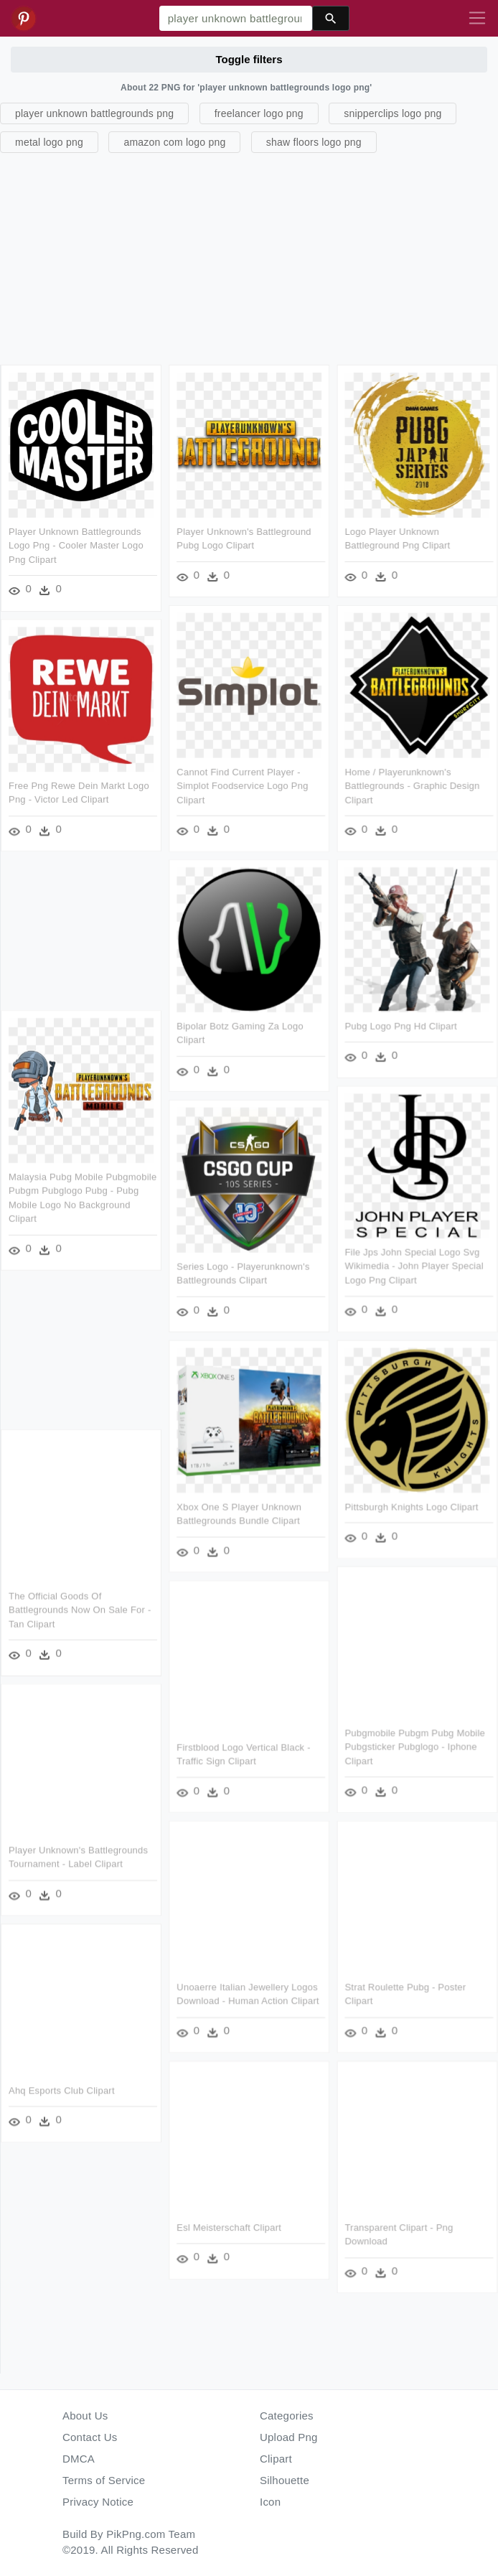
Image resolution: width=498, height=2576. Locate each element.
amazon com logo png (174, 142)
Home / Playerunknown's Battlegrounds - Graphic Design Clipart (411, 785)
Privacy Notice (97, 2502)
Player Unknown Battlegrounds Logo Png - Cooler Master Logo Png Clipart (76, 545)
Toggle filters (248, 59)
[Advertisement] (247, 257)
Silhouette (284, 2480)
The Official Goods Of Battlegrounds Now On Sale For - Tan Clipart (80, 1609)
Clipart (276, 2459)
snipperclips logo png (392, 113)
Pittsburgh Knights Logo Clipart (411, 1506)
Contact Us (89, 2437)
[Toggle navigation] (477, 19)
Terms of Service (103, 2480)
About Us (85, 2415)
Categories (287, 2415)
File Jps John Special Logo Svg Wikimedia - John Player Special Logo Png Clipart (413, 1265)
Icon (270, 2502)
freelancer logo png (259, 113)
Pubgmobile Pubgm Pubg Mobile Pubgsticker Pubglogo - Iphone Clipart (414, 1746)
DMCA (78, 2459)
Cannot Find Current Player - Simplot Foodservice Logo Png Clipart (242, 785)
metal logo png (49, 142)
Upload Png (289, 2437)
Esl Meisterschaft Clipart (229, 2226)
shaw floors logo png (314, 142)
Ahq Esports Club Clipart (62, 2090)
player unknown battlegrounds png (94, 113)
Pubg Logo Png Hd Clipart (400, 1025)
